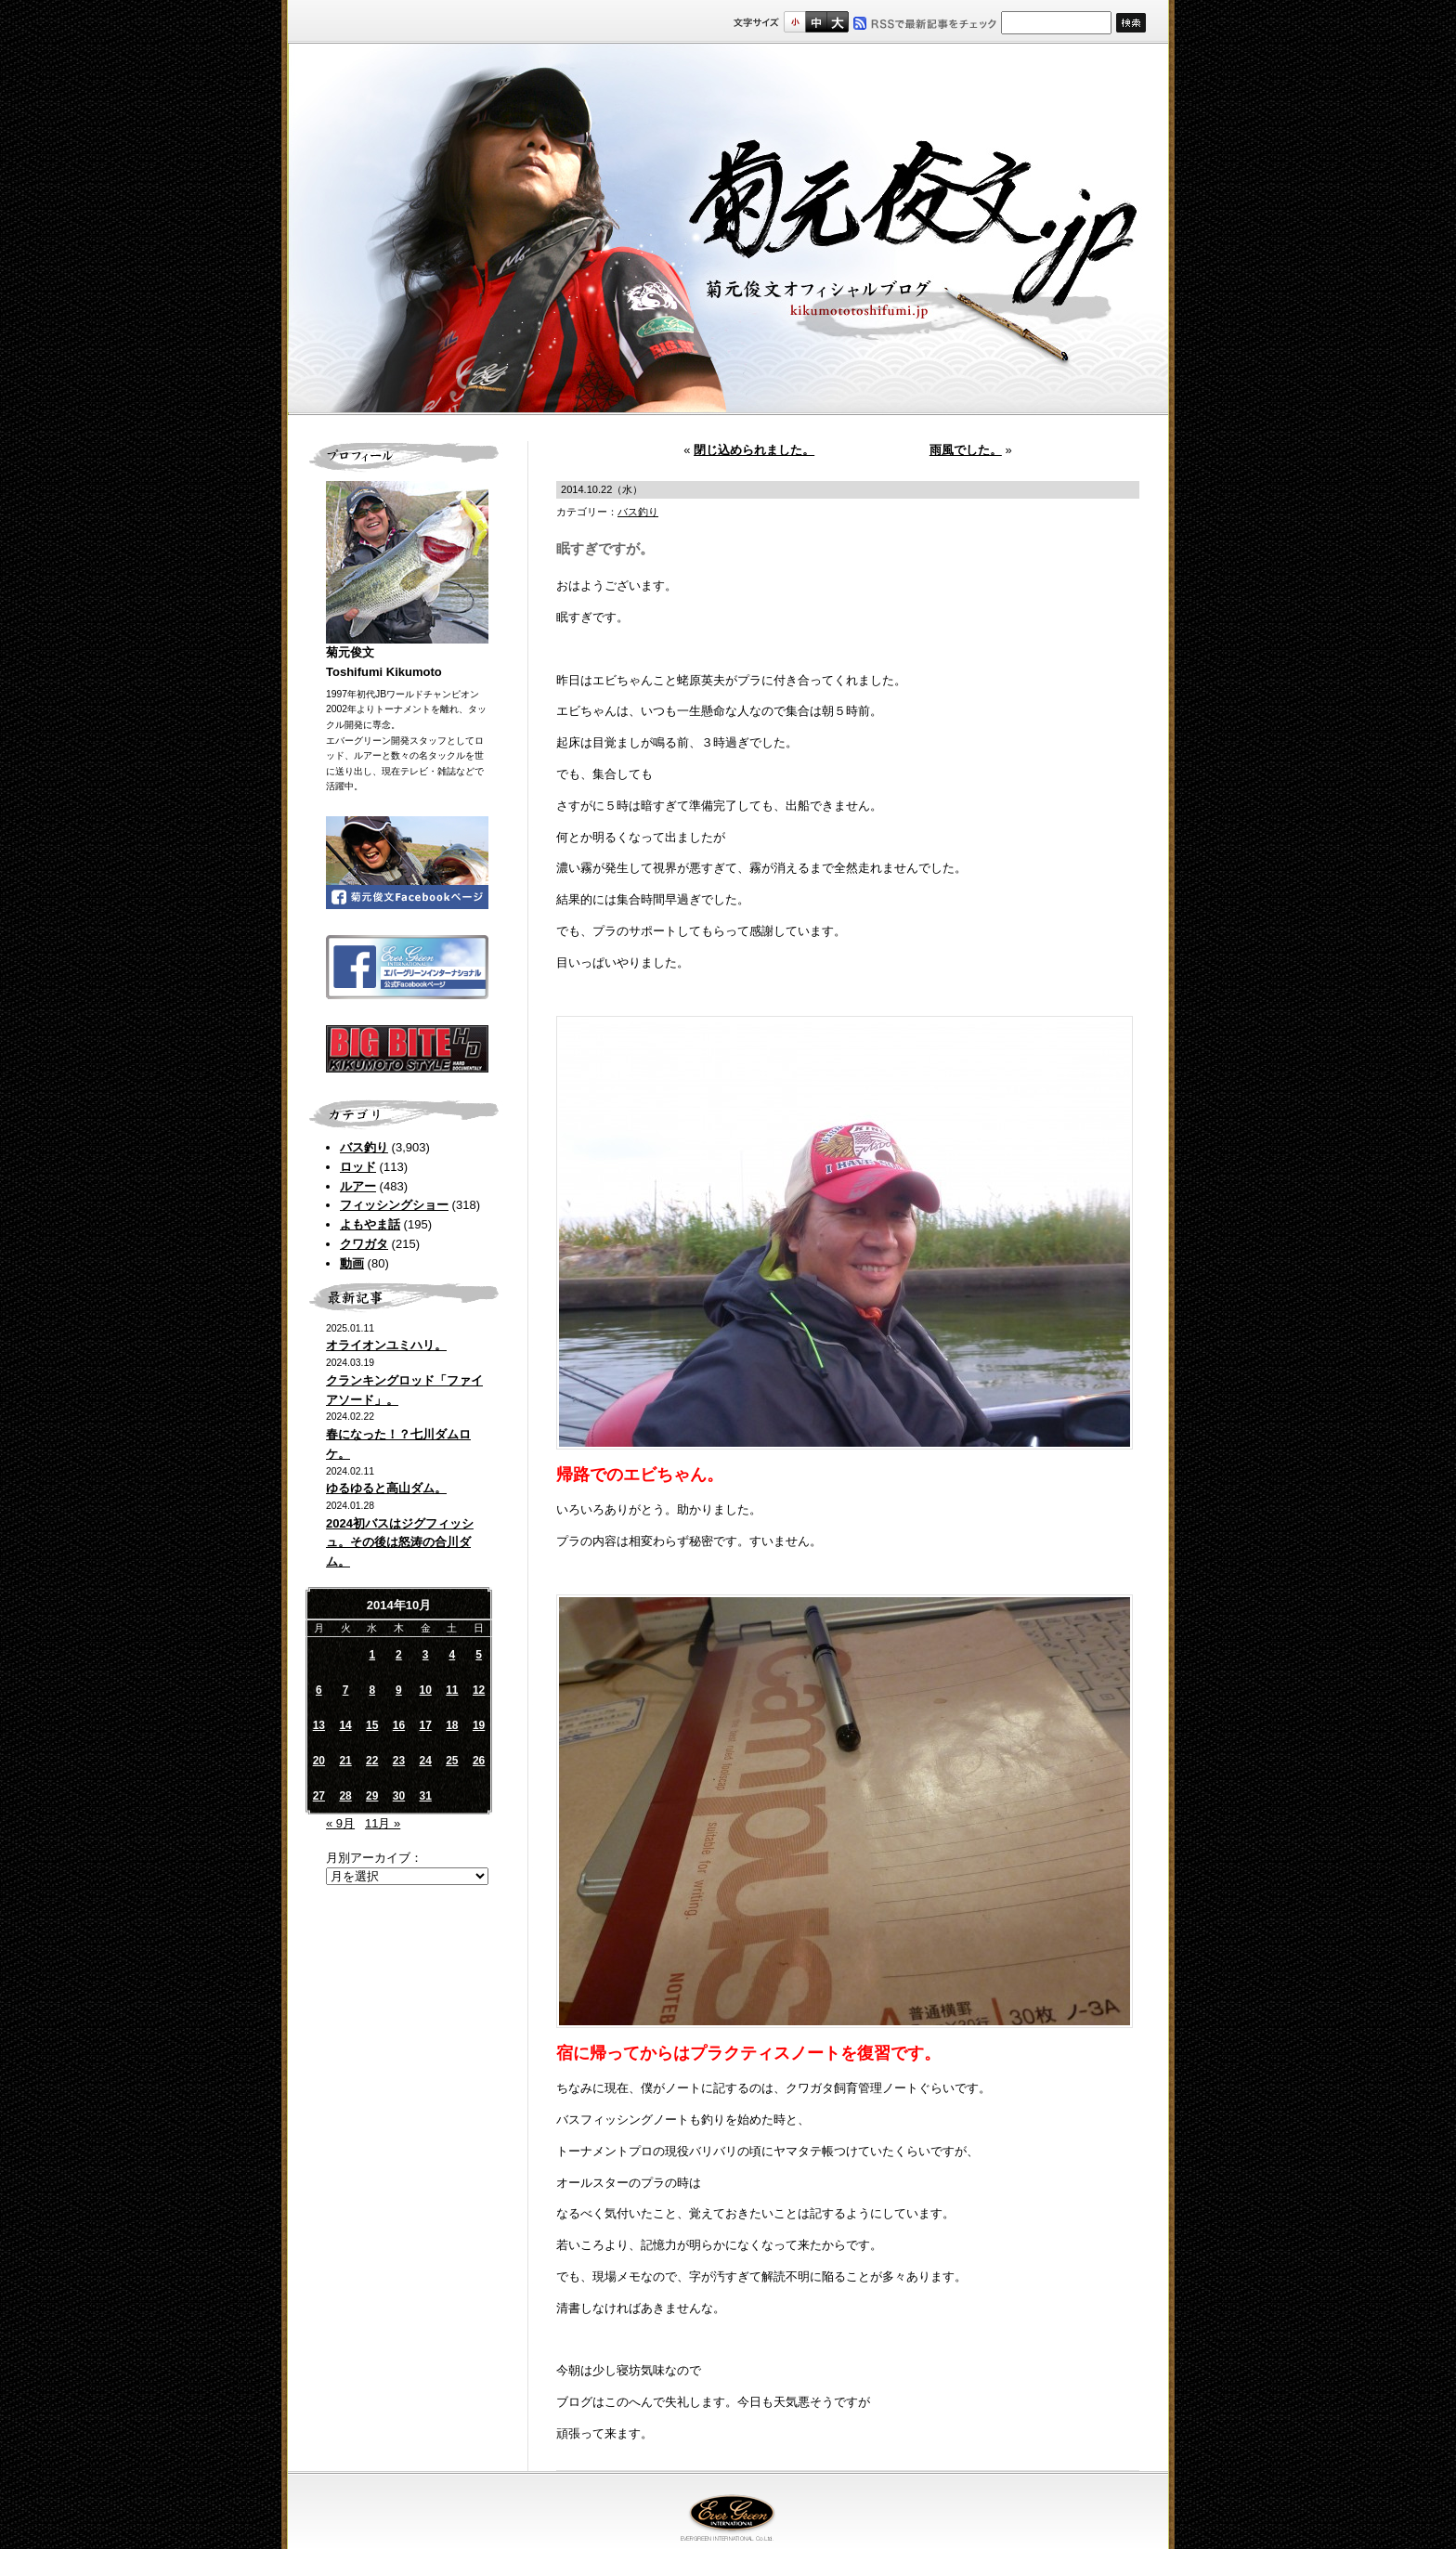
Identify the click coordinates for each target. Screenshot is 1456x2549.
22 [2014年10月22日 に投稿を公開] (372, 1760)
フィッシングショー (394, 1205)
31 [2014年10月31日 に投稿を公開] (425, 1795)
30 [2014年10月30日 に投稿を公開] (399, 1795)
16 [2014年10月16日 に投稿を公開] (399, 1725)
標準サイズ (794, 22)
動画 (352, 1263)
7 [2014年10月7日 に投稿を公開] (346, 1690)
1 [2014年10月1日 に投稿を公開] (372, 1654)
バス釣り (364, 1147)
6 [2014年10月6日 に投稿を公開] (319, 1690)
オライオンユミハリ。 (386, 1345)
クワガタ (364, 1244)
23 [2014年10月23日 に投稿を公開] (399, 1760)
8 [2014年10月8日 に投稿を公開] (372, 1690)
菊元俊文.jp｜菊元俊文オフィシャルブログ (728, 229)
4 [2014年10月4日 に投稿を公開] (452, 1654)
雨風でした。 (966, 450)
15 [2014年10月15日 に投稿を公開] (372, 1725)
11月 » (382, 1823)
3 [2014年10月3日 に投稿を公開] (425, 1654)
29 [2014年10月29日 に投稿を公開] (372, 1795)
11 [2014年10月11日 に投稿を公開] (452, 1690)
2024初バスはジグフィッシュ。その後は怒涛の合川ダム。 (400, 1542)
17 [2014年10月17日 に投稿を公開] (425, 1725)
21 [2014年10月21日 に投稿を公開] (345, 1760)
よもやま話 (370, 1224)
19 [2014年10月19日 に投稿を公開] (479, 1725)
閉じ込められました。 (754, 450)
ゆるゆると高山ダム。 (386, 1488)
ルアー (358, 1186)
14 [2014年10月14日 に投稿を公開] (345, 1725)
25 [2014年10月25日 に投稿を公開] (452, 1760)
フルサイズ (837, 22)
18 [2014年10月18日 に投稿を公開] (452, 1725)
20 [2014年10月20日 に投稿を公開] (319, 1760)
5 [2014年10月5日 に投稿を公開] (478, 1654)
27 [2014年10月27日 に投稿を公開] (319, 1795)
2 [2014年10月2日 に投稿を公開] (399, 1654)
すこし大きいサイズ (815, 22)
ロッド (358, 1167)
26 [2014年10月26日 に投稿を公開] (479, 1760)
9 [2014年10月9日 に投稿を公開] (399, 1690)
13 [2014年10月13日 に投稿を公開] (319, 1725)
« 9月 (340, 1823)
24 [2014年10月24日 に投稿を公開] (425, 1760)
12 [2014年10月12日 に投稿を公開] (479, 1690)
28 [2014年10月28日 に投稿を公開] (345, 1795)
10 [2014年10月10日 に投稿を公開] (425, 1690)
